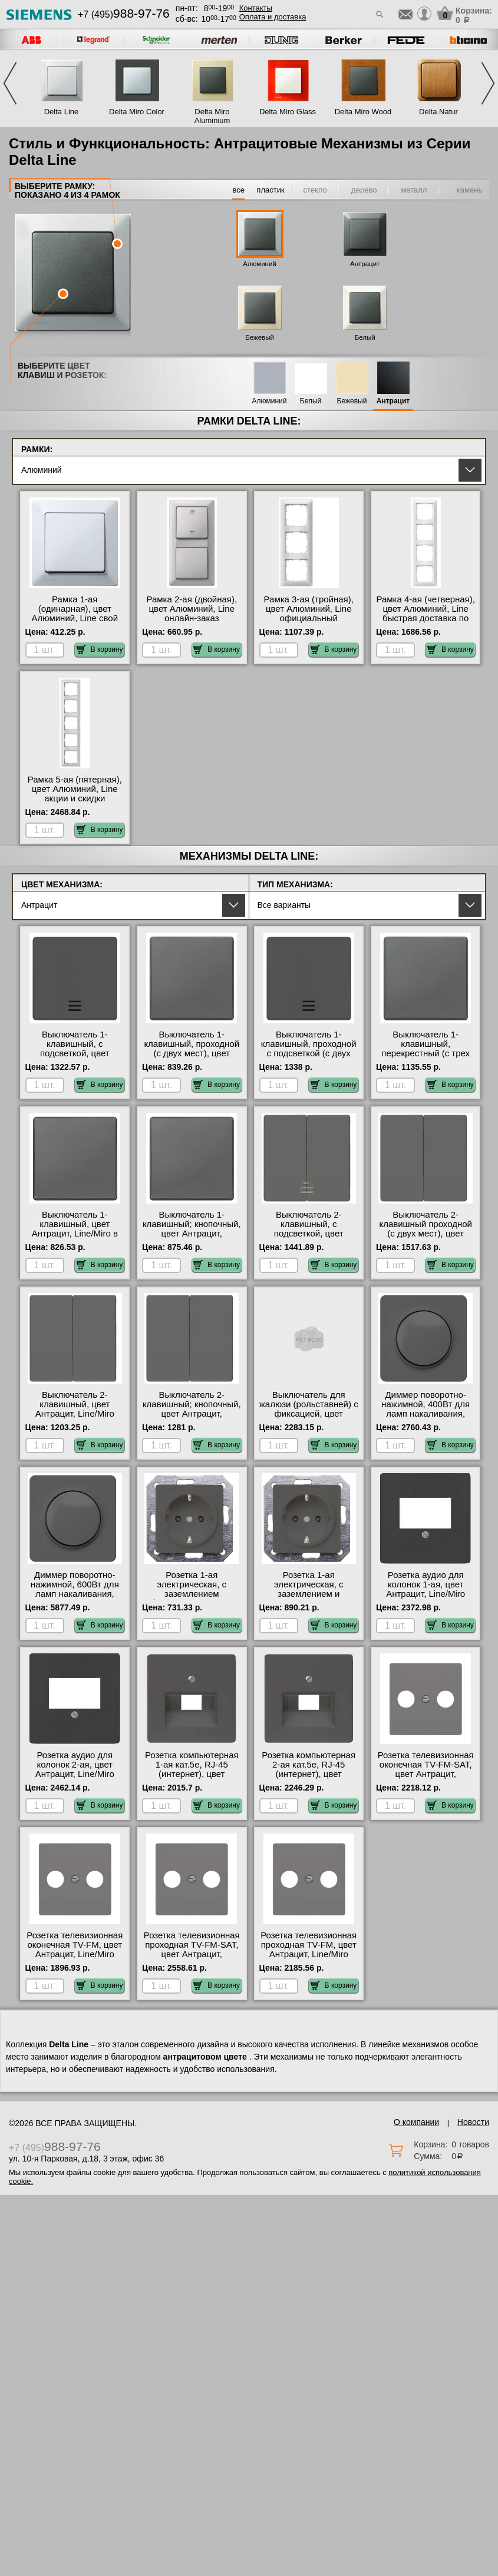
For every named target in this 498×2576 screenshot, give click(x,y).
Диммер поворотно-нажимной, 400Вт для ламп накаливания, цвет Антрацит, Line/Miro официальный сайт (425, 1418)
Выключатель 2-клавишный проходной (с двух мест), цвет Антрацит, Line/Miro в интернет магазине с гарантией (425, 1238)
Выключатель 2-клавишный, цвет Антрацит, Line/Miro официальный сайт (74, 1409)
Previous (10, 83)
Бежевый (259, 337)
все (238, 189)
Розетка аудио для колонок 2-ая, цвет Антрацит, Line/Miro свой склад (74, 1769)
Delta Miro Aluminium (212, 116)
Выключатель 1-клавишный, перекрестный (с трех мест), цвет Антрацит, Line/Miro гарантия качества (425, 1058)
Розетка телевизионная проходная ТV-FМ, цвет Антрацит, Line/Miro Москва (308, 1949)
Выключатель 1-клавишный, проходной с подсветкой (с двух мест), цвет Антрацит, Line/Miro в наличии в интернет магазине (309, 1058)
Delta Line (61, 111)
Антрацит (365, 263)
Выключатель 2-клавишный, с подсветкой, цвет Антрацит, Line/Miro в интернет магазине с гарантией (309, 1238)
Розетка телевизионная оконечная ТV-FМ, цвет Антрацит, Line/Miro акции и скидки (75, 1949)
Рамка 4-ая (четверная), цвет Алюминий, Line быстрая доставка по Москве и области (425, 613)
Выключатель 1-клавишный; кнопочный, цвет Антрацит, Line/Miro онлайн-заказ (192, 1229)
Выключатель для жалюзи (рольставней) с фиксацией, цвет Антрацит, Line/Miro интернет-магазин (308, 1413)
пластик (270, 189)
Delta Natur (438, 111)
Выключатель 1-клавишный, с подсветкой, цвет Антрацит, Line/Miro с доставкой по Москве (74, 1053)
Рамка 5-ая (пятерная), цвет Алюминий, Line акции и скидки (75, 789)
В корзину (100, 649)
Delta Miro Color (136, 111)
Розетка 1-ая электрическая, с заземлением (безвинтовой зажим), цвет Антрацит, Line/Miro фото (191, 1598)
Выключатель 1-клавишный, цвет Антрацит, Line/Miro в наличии (75, 1229)
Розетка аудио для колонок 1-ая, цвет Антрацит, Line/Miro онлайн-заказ (425, 1589)
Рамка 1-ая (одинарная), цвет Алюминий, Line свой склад (75, 613)
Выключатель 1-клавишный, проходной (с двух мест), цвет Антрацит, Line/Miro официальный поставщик (191, 1058)
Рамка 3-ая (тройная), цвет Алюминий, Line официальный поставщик (309, 613)
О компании (416, 2122)
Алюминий (259, 263)
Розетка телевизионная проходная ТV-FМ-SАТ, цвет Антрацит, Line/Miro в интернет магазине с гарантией (192, 1954)
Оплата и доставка (272, 16)
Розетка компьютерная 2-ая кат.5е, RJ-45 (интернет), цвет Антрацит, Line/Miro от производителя (308, 1774)
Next (488, 83)
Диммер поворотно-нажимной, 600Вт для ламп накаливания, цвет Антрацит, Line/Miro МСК (75, 1593)
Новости (473, 2122)
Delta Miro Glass (287, 111)
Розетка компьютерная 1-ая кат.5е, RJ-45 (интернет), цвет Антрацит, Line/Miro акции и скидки (192, 1774)
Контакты (255, 8)
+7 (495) (124, 14)
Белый (365, 337)
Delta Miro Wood (363, 111)
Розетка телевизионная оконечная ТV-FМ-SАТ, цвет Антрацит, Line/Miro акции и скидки (426, 1774)
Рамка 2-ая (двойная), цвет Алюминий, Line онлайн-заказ (191, 609)
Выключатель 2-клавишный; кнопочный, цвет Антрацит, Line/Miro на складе (192, 1409)
